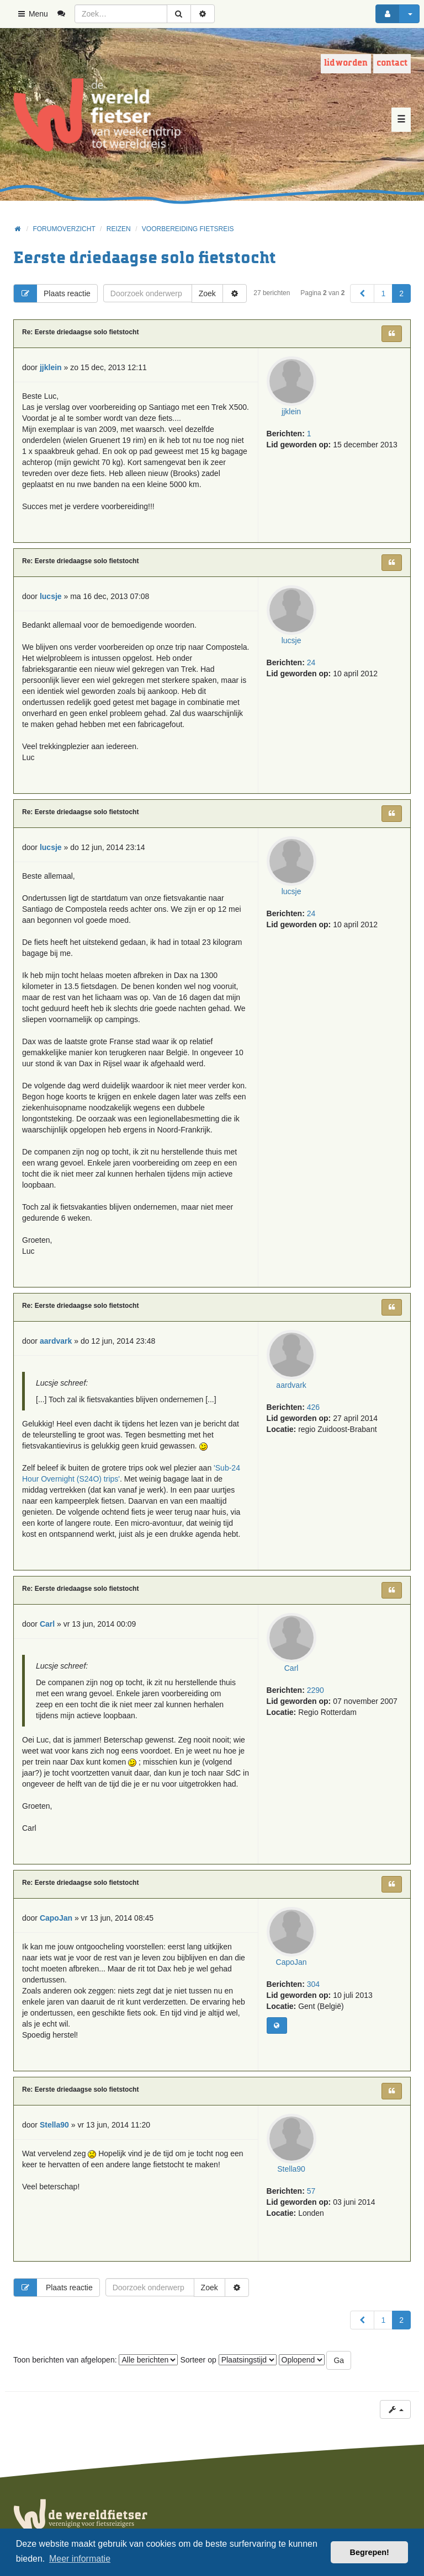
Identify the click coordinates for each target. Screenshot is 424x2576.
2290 (315, 1690)
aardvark (291, 1385)
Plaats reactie (52, 293)
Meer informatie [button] (79, 2558)
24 (311, 662)
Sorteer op (228, 2359)
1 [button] (383, 293)
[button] (362, 293)
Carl (291, 1668)
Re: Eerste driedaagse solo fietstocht (80, 332)
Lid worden (346, 63)
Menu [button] (32, 13)
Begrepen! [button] (369, 2552)
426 (313, 1407)
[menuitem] (65, 14)
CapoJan (291, 1962)
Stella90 (291, 2169)
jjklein (291, 411)
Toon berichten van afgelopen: (95, 2359)
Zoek (207, 293)
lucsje (291, 640)
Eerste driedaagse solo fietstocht (144, 258)
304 (313, 1984)
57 (311, 2191)
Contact (392, 63)
